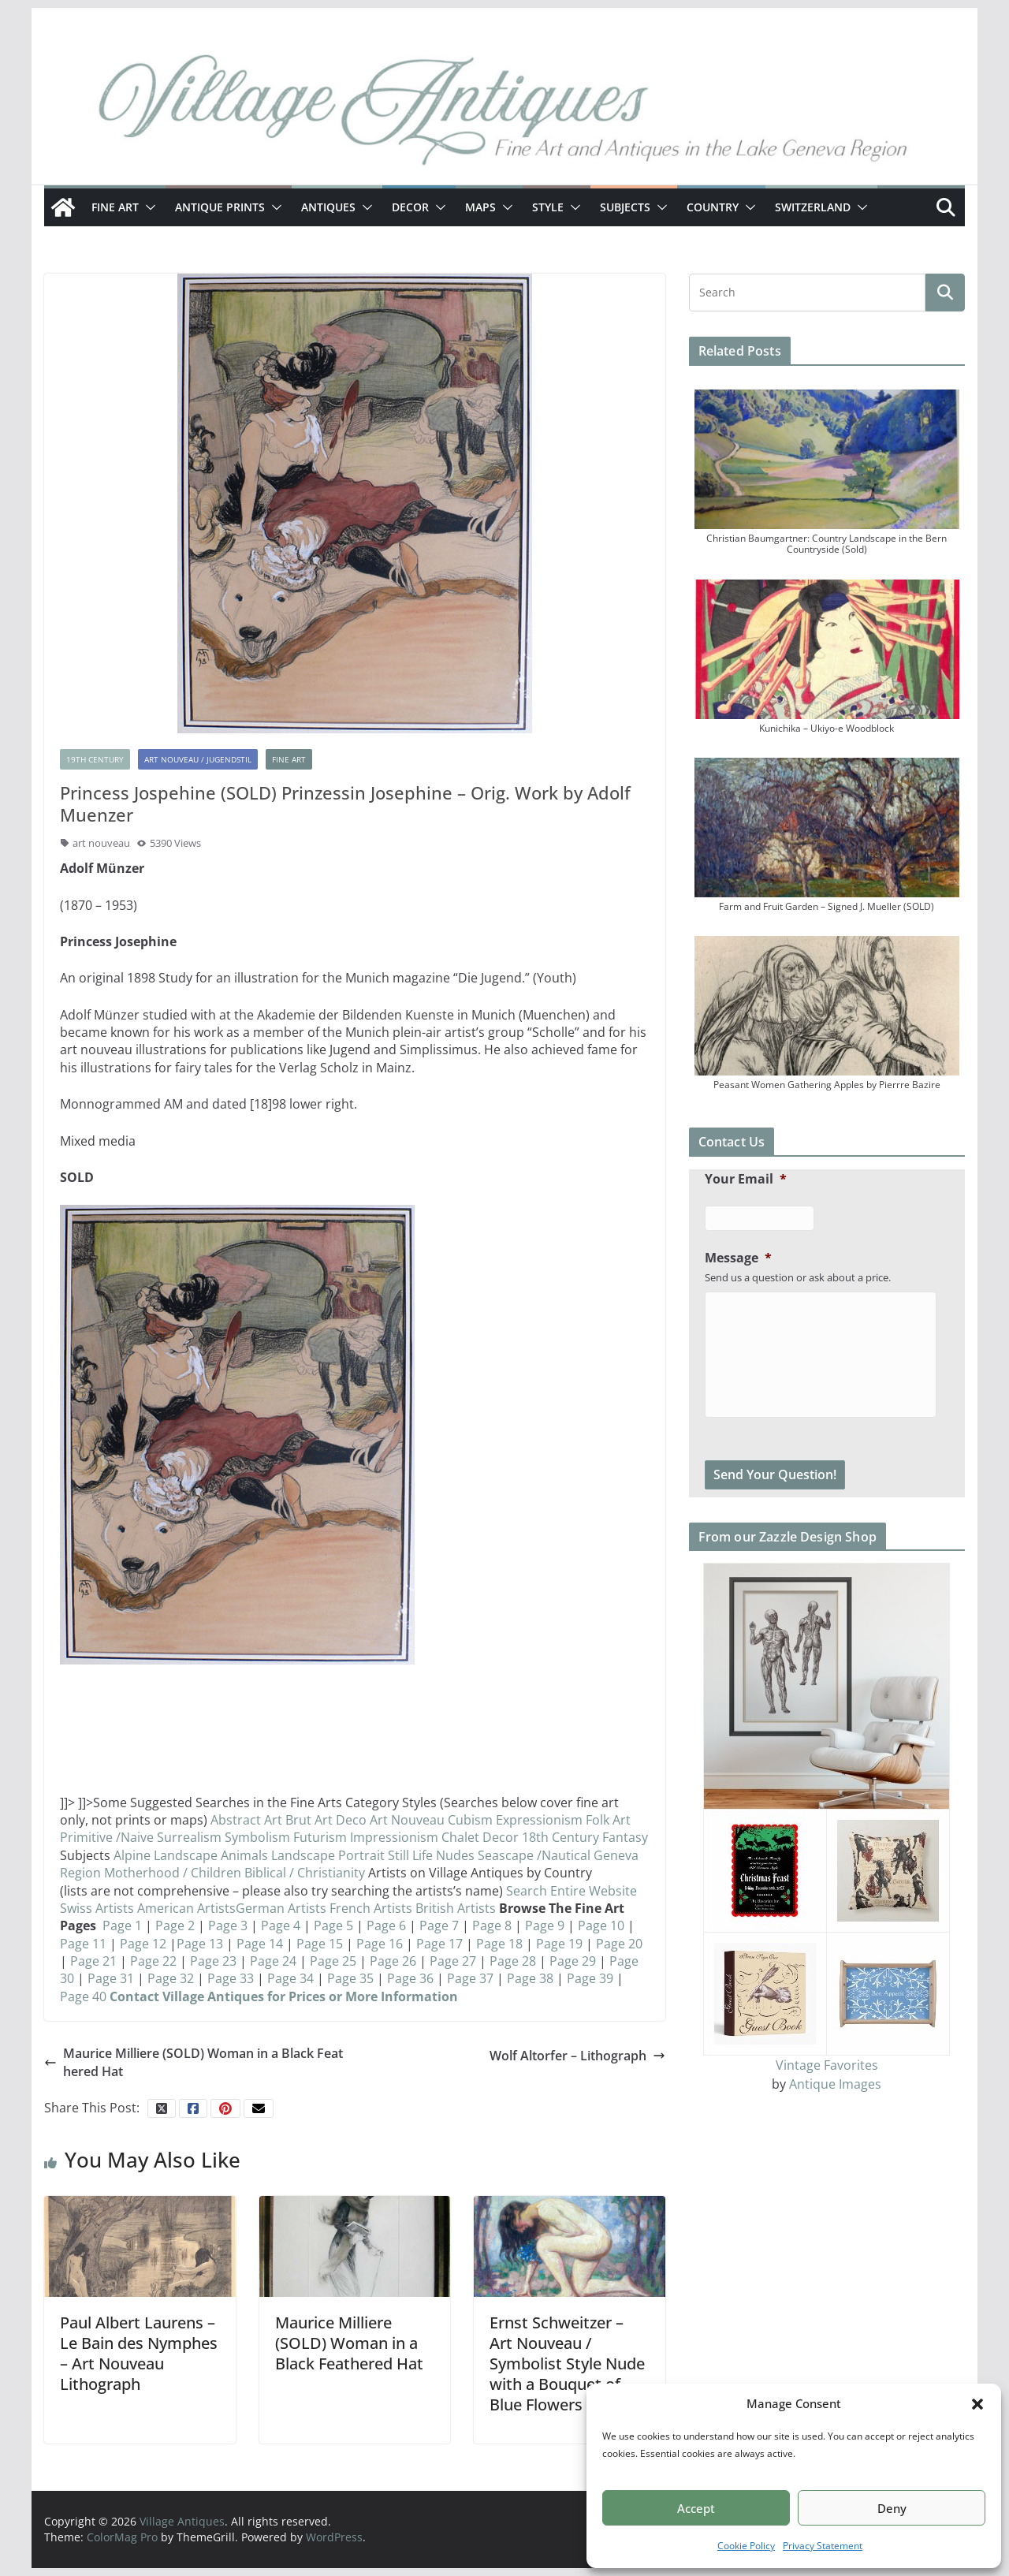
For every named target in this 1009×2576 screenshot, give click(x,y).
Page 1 (123, 1925)
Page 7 (439, 1925)
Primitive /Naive (108, 1837)
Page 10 (601, 1925)
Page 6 (388, 1925)
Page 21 (92, 1961)
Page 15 (318, 1943)
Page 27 (453, 1961)
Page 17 (438, 1943)
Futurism (320, 1837)
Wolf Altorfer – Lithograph (577, 2055)
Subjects (625, 206)
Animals (244, 1855)
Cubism (470, 1820)
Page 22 (152, 1961)
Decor (410, 206)
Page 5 (333, 1925)
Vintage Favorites (827, 2065)
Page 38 (532, 1978)
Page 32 (170, 1978)
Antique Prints (220, 206)
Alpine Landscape (167, 1855)
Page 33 (230, 1978)
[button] (977, 2404)
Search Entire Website (571, 1890)
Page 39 (591, 1978)
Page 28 (511, 1961)
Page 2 (173, 1925)
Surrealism (189, 1837)
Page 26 (393, 1961)
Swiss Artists (98, 1908)
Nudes (455, 1855)
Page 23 (211, 1961)
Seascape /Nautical (536, 1855)
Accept (696, 2508)
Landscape (303, 1855)
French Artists (371, 1908)
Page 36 (412, 1978)
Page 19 (559, 1943)
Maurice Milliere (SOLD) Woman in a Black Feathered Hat (193, 2062)
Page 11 (83, 1943)
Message (738, 1258)
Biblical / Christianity (306, 1872)
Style (548, 206)
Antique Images (835, 2084)
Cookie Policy (746, 2545)
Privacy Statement (822, 2545)
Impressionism (394, 1837)
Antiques (328, 206)
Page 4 (280, 1925)
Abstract (235, 1820)
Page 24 (273, 1961)
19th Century (95, 759)
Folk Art (608, 1820)
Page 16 (379, 1943)
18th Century (562, 1837)
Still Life (412, 1855)
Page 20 (619, 1943)
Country (713, 206)
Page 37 (472, 1978)
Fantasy (625, 1837)
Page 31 (110, 1978)
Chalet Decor (481, 1837)
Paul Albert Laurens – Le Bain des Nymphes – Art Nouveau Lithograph (139, 2353)
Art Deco (342, 1820)
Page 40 (83, 1996)
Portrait (361, 1855)
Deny (892, 2508)
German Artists (283, 1908)
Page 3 (228, 1925)
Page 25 (331, 1961)
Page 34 (292, 1978)
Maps (480, 206)
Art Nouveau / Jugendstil (197, 759)
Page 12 (141, 1943)
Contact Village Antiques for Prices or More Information (284, 1996)
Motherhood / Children (174, 1872)
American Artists (186, 1908)
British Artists (457, 1908)
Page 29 (571, 1961)
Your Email (746, 1179)
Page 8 (492, 1925)
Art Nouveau (409, 1820)
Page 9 (543, 1925)
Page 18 (499, 1943)
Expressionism (539, 1820)
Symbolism (257, 1837)
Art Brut (289, 1820)
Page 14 (259, 1943)
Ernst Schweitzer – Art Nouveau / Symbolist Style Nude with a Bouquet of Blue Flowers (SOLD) (567, 2363)
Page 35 (350, 1978)
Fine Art (115, 206)
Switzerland (813, 206)
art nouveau (101, 843)
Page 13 (200, 1943)
